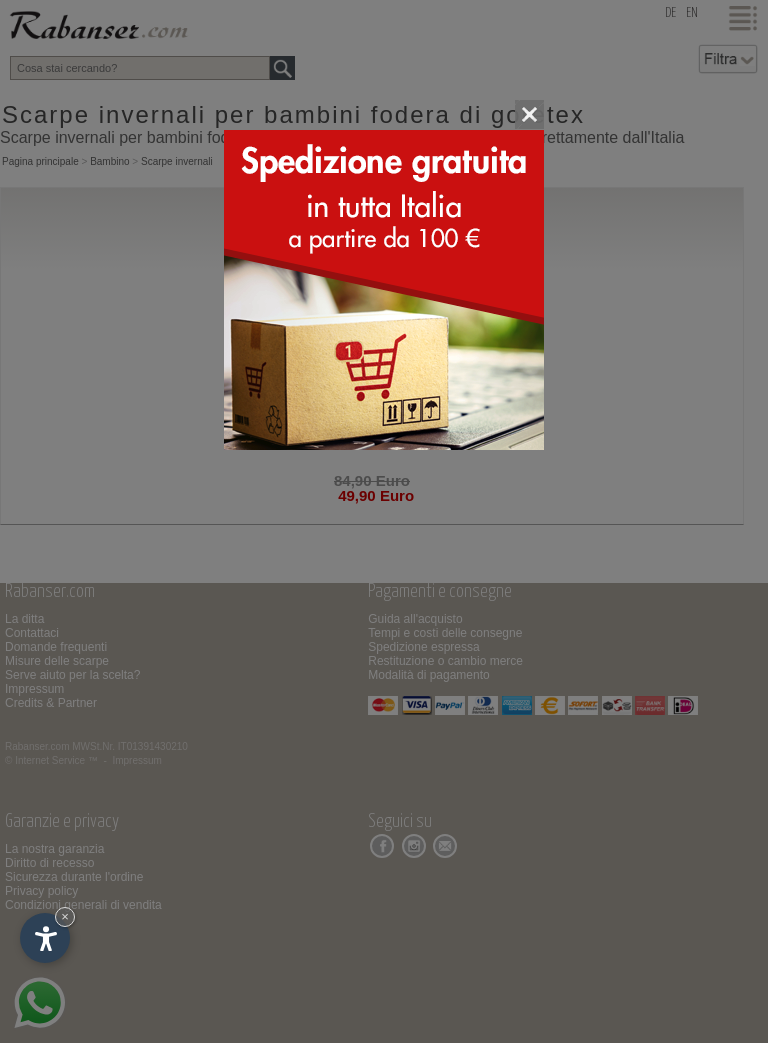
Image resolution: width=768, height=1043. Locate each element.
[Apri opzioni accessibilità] (45, 938)
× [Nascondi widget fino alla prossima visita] (65, 916)
